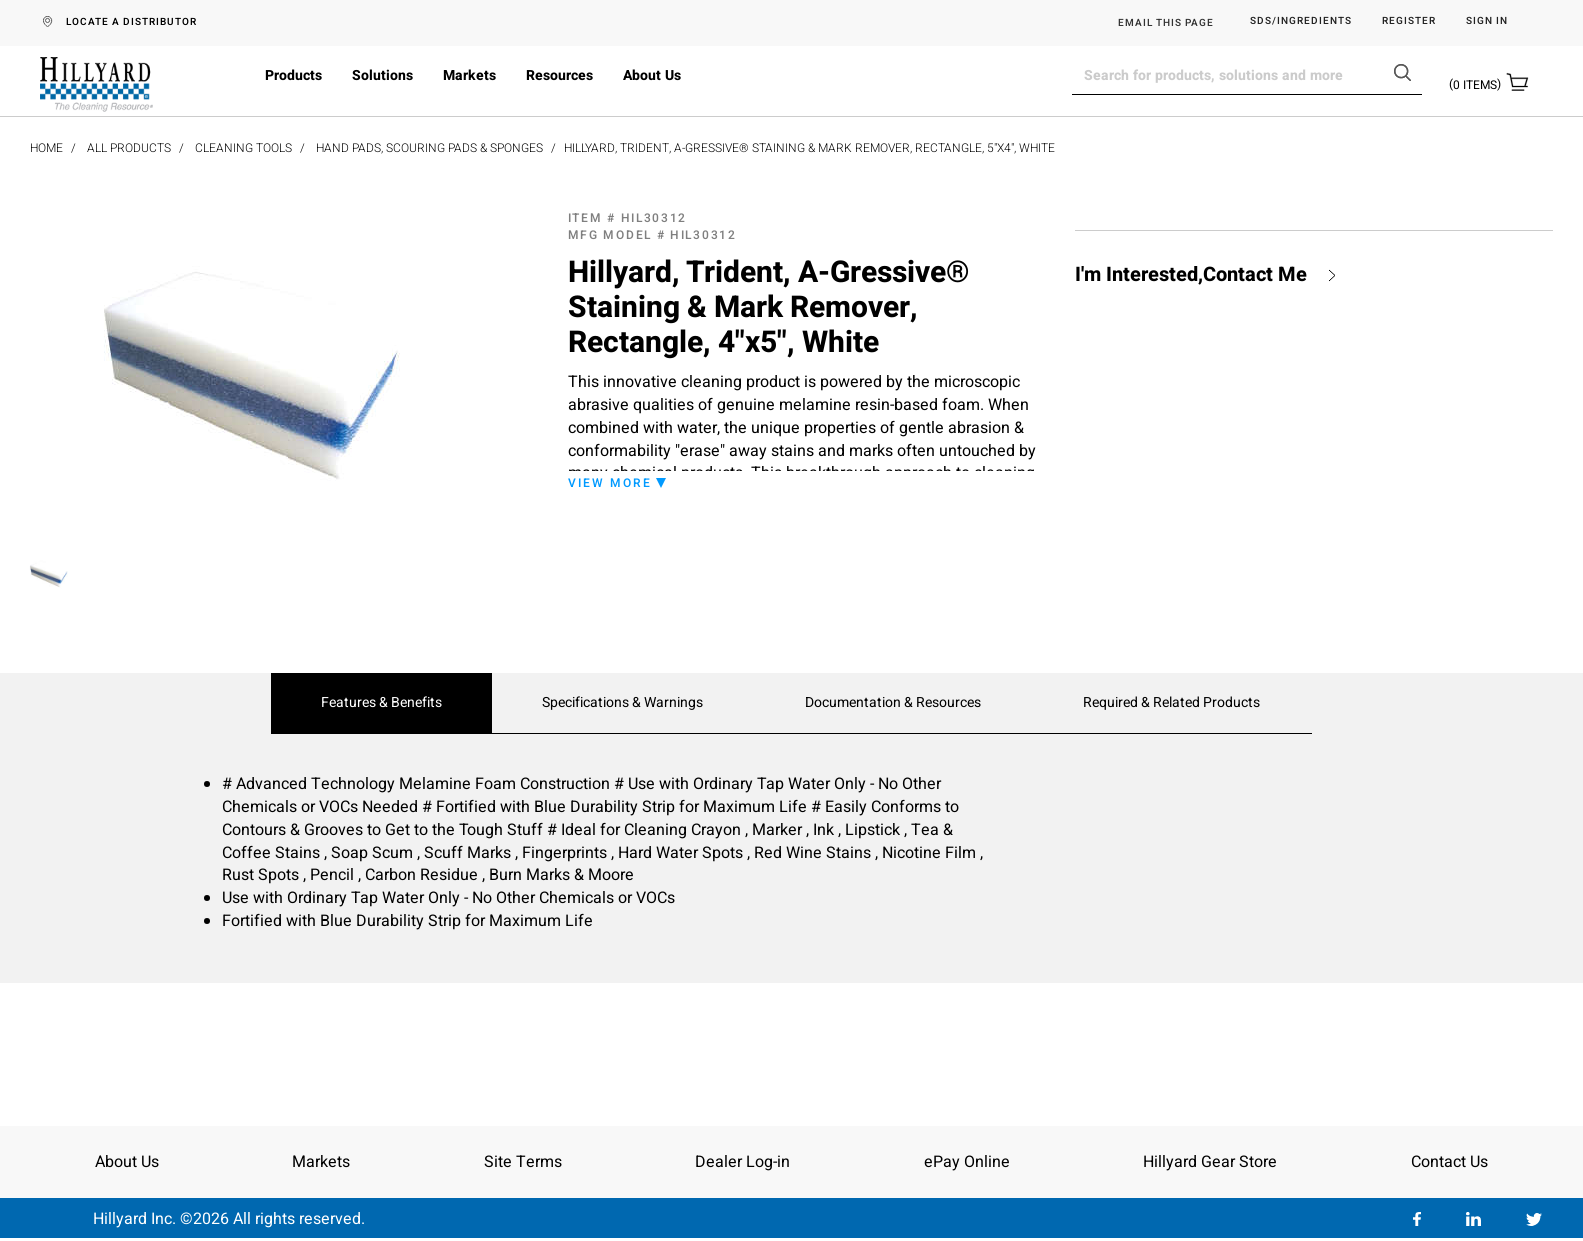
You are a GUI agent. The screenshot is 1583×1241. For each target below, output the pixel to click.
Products (293, 75)
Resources (559, 75)
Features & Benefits (381, 703)
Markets (469, 75)
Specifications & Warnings (622, 703)
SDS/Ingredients (1301, 21)
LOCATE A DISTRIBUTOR (131, 22)
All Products (129, 148)
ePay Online (967, 1162)
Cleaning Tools (243, 148)
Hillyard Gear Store (1210, 1162)
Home (46, 148)
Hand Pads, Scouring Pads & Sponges (429, 148)
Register (1409, 21)
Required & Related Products (1171, 703)
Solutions (382, 75)
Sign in (1487, 21)
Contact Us (1449, 1162)
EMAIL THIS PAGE (1166, 23)
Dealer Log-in (742, 1162)
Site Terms (523, 1162)
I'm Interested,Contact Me (1191, 275)
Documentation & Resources (893, 703)
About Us (652, 75)
